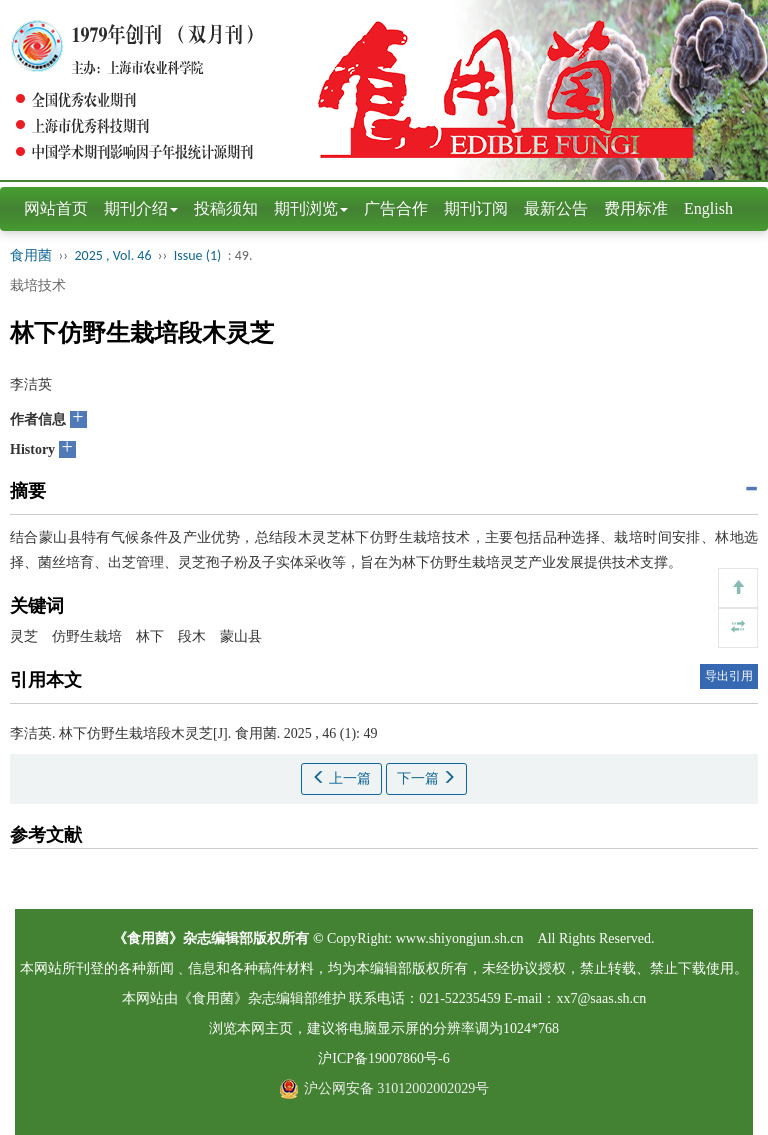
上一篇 (342, 778)
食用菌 (31, 255)
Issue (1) (198, 255)
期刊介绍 (141, 208)
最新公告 (556, 208)
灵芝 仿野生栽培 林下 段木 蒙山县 (136, 636)
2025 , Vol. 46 (115, 255)
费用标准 (636, 208)
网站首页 (56, 208)
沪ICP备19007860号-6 (383, 1058)
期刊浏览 (311, 208)
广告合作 (396, 208)
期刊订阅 (476, 208)
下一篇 (427, 778)
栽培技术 (38, 285)
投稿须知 (226, 208)
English (708, 208)
